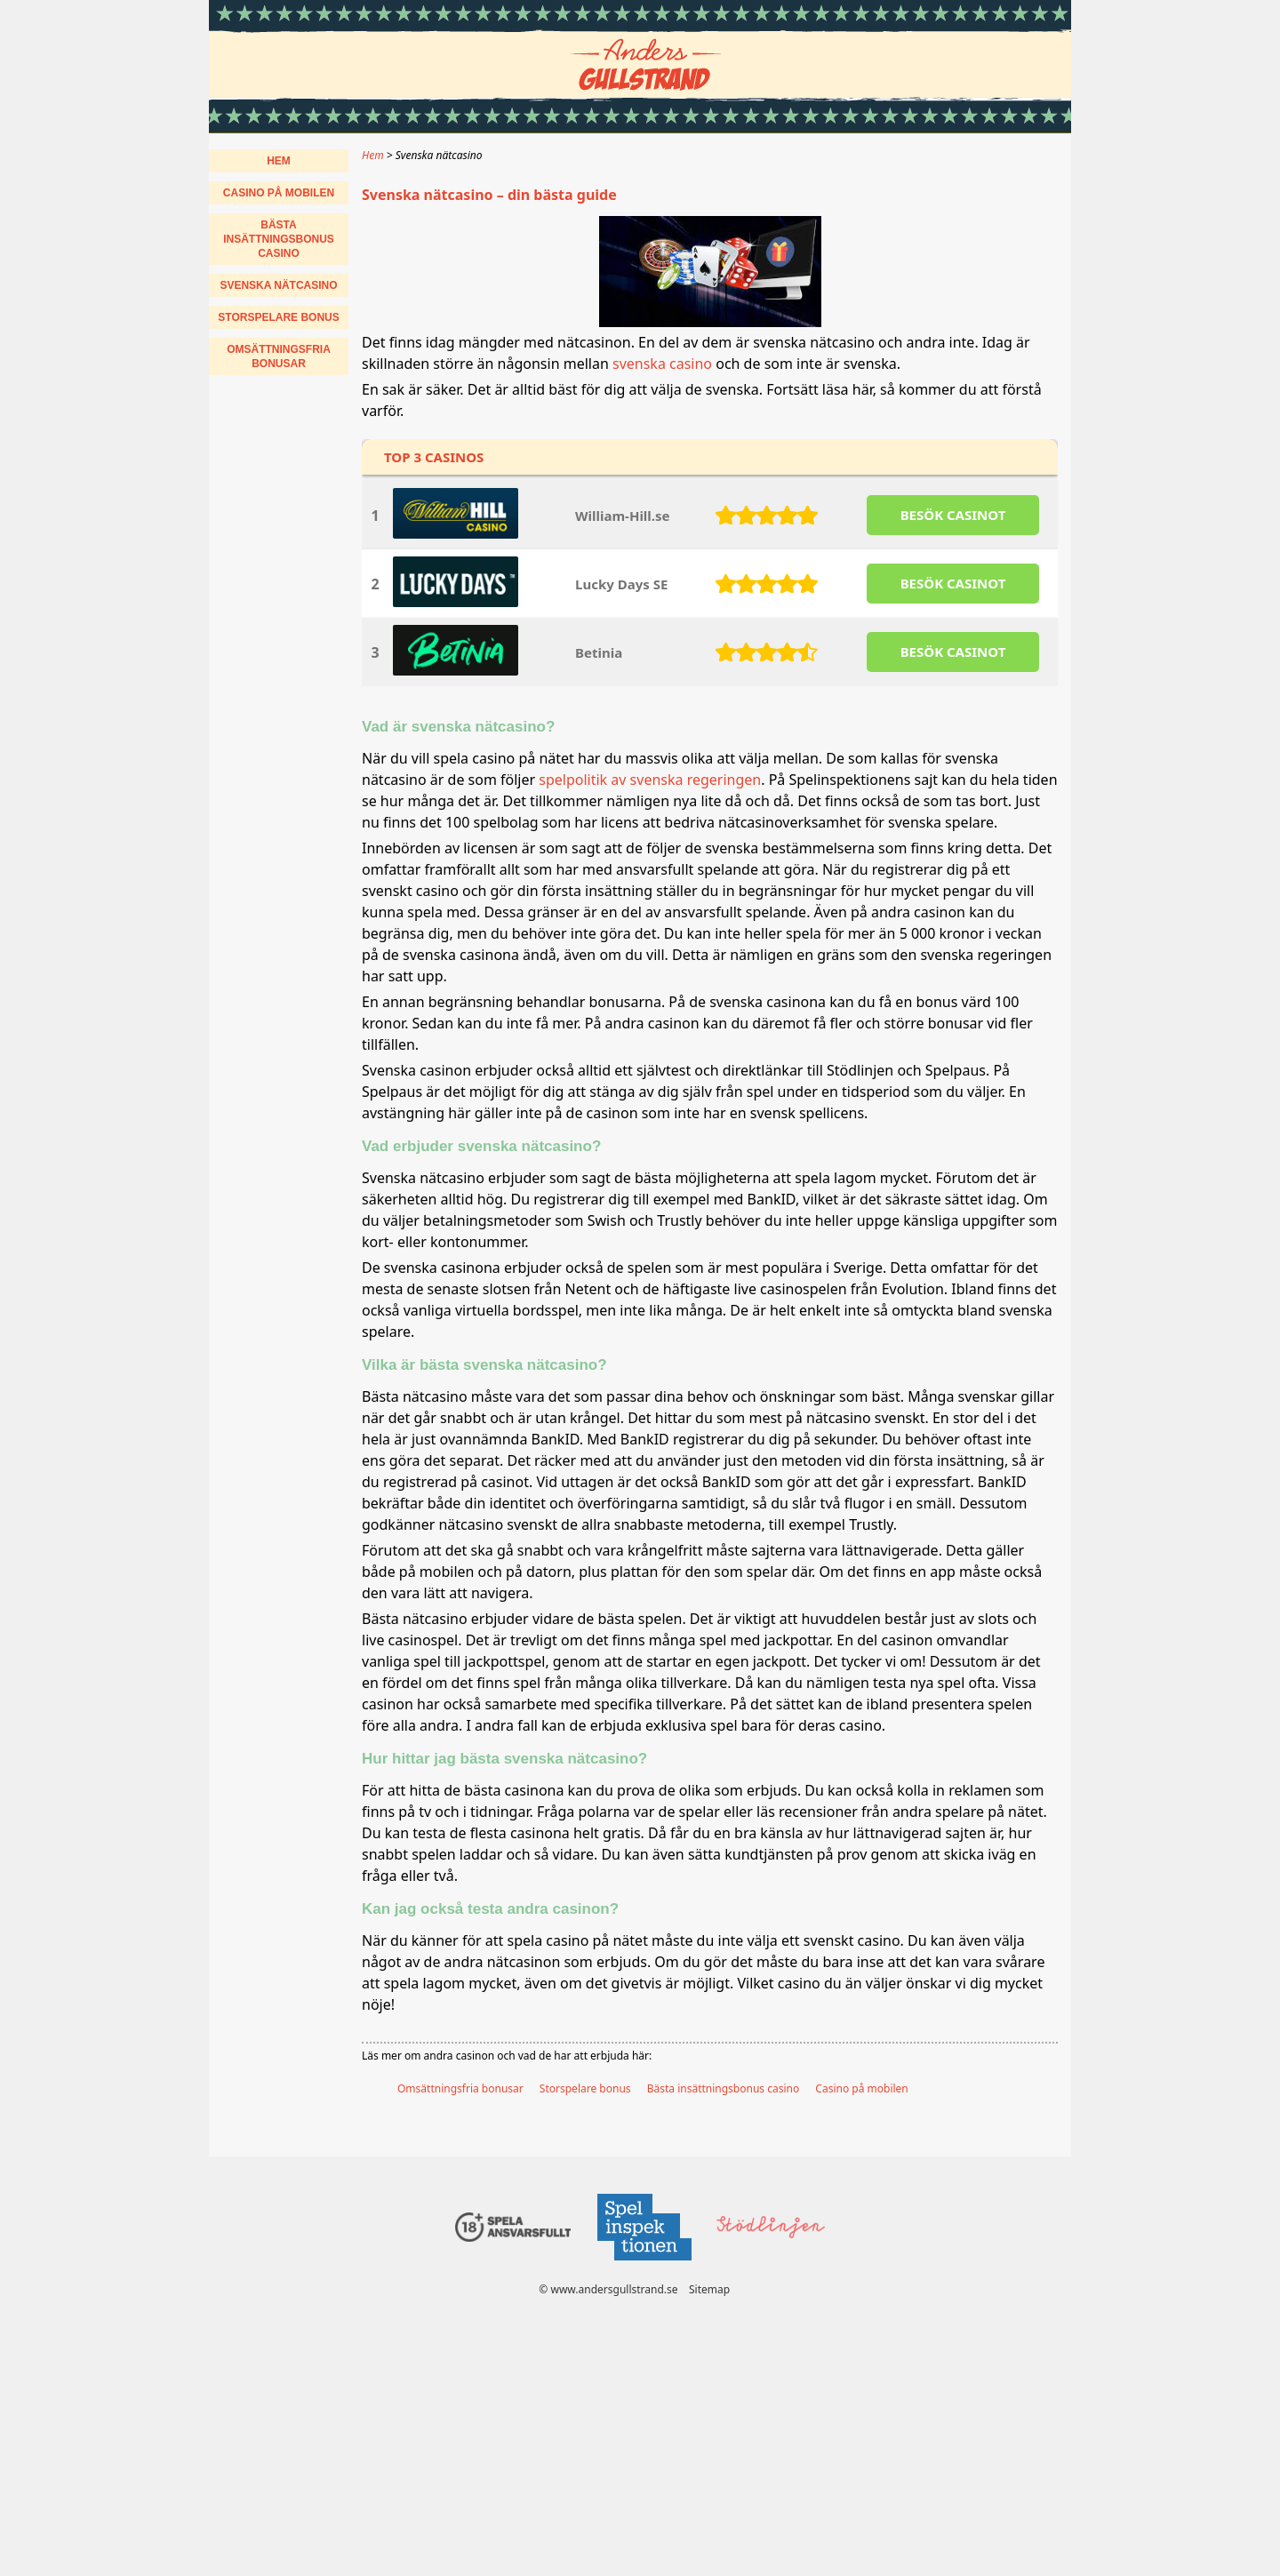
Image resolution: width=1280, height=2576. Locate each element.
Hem (279, 161)
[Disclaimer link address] (643, 2265)
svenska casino (662, 363)
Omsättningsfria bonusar (460, 2088)
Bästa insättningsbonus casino (723, 2088)
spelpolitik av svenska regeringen (650, 779)
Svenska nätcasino (278, 285)
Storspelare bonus (585, 2088)
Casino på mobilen (861, 2088)
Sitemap (709, 2289)
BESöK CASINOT (953, 515)
